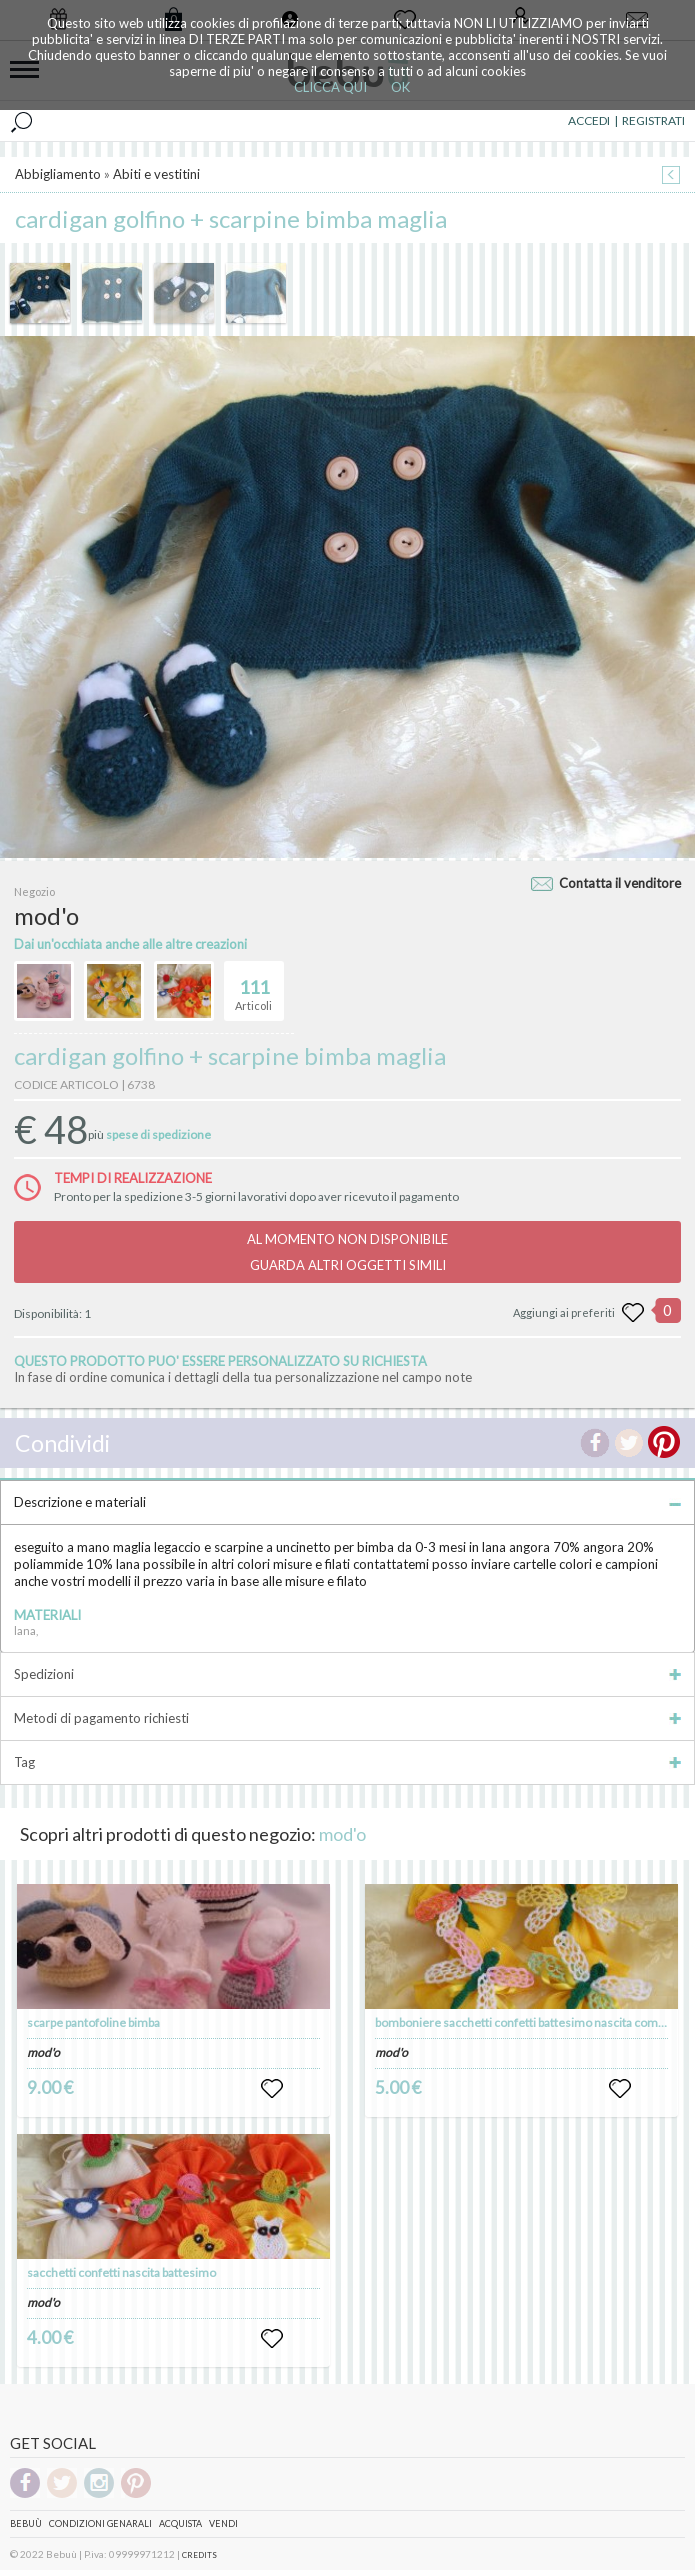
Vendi (223, 2523)
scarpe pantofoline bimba (93, 2022)
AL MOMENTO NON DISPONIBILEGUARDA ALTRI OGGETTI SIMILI (347, 1252)
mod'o (342, 1834)
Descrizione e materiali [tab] (347, 1502)
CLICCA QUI (330, 87)
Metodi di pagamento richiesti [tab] (347, 1718)
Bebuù (26, 2523)
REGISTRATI (653, 120)
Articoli (253, 987)
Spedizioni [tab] (347, 1674)
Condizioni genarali (100, 2523)
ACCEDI (589, 120)
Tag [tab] (347, 1762)
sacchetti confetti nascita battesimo (121, 2272)
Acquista (180, 2523)
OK (400, 87)
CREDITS (199, 2555)
